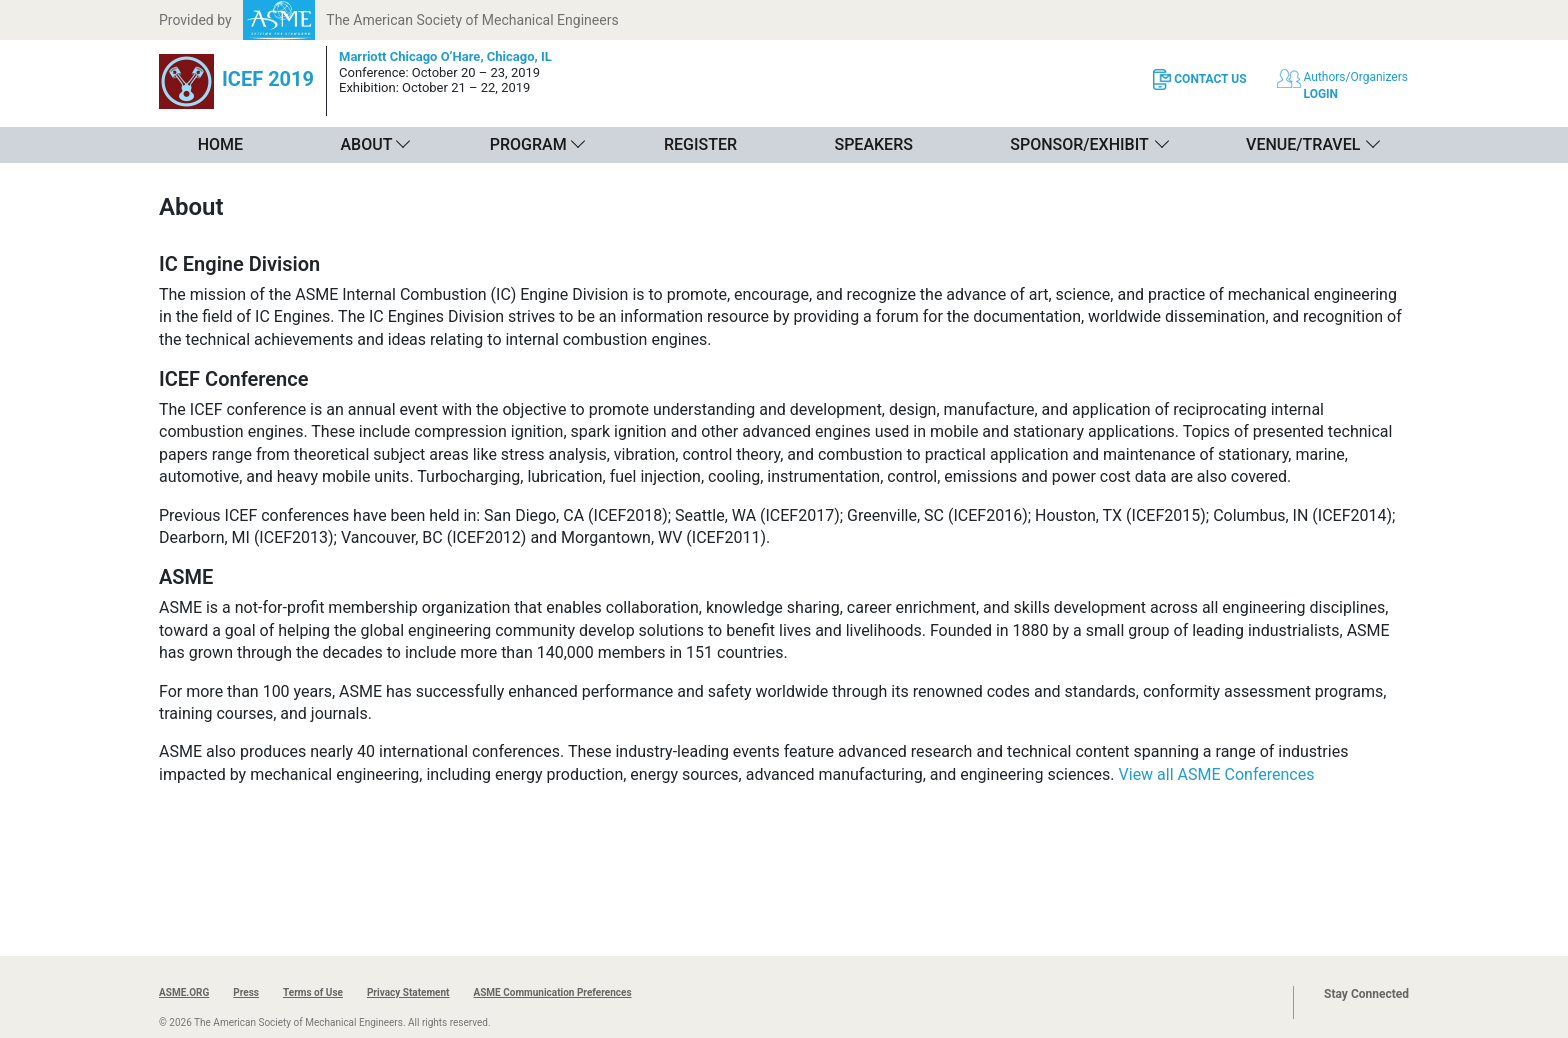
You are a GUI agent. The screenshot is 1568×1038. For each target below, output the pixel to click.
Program (528, 144)
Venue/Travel (1303, 144)
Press (246, 992)
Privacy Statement (408, 992)
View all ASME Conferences (1217, 774)
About (366, 144)
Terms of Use (313, 992)
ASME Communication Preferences (552, 992)
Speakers (873, 144)
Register (700, 144)
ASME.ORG (184, 992)
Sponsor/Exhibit (1079, 144)
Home (220, 144)
